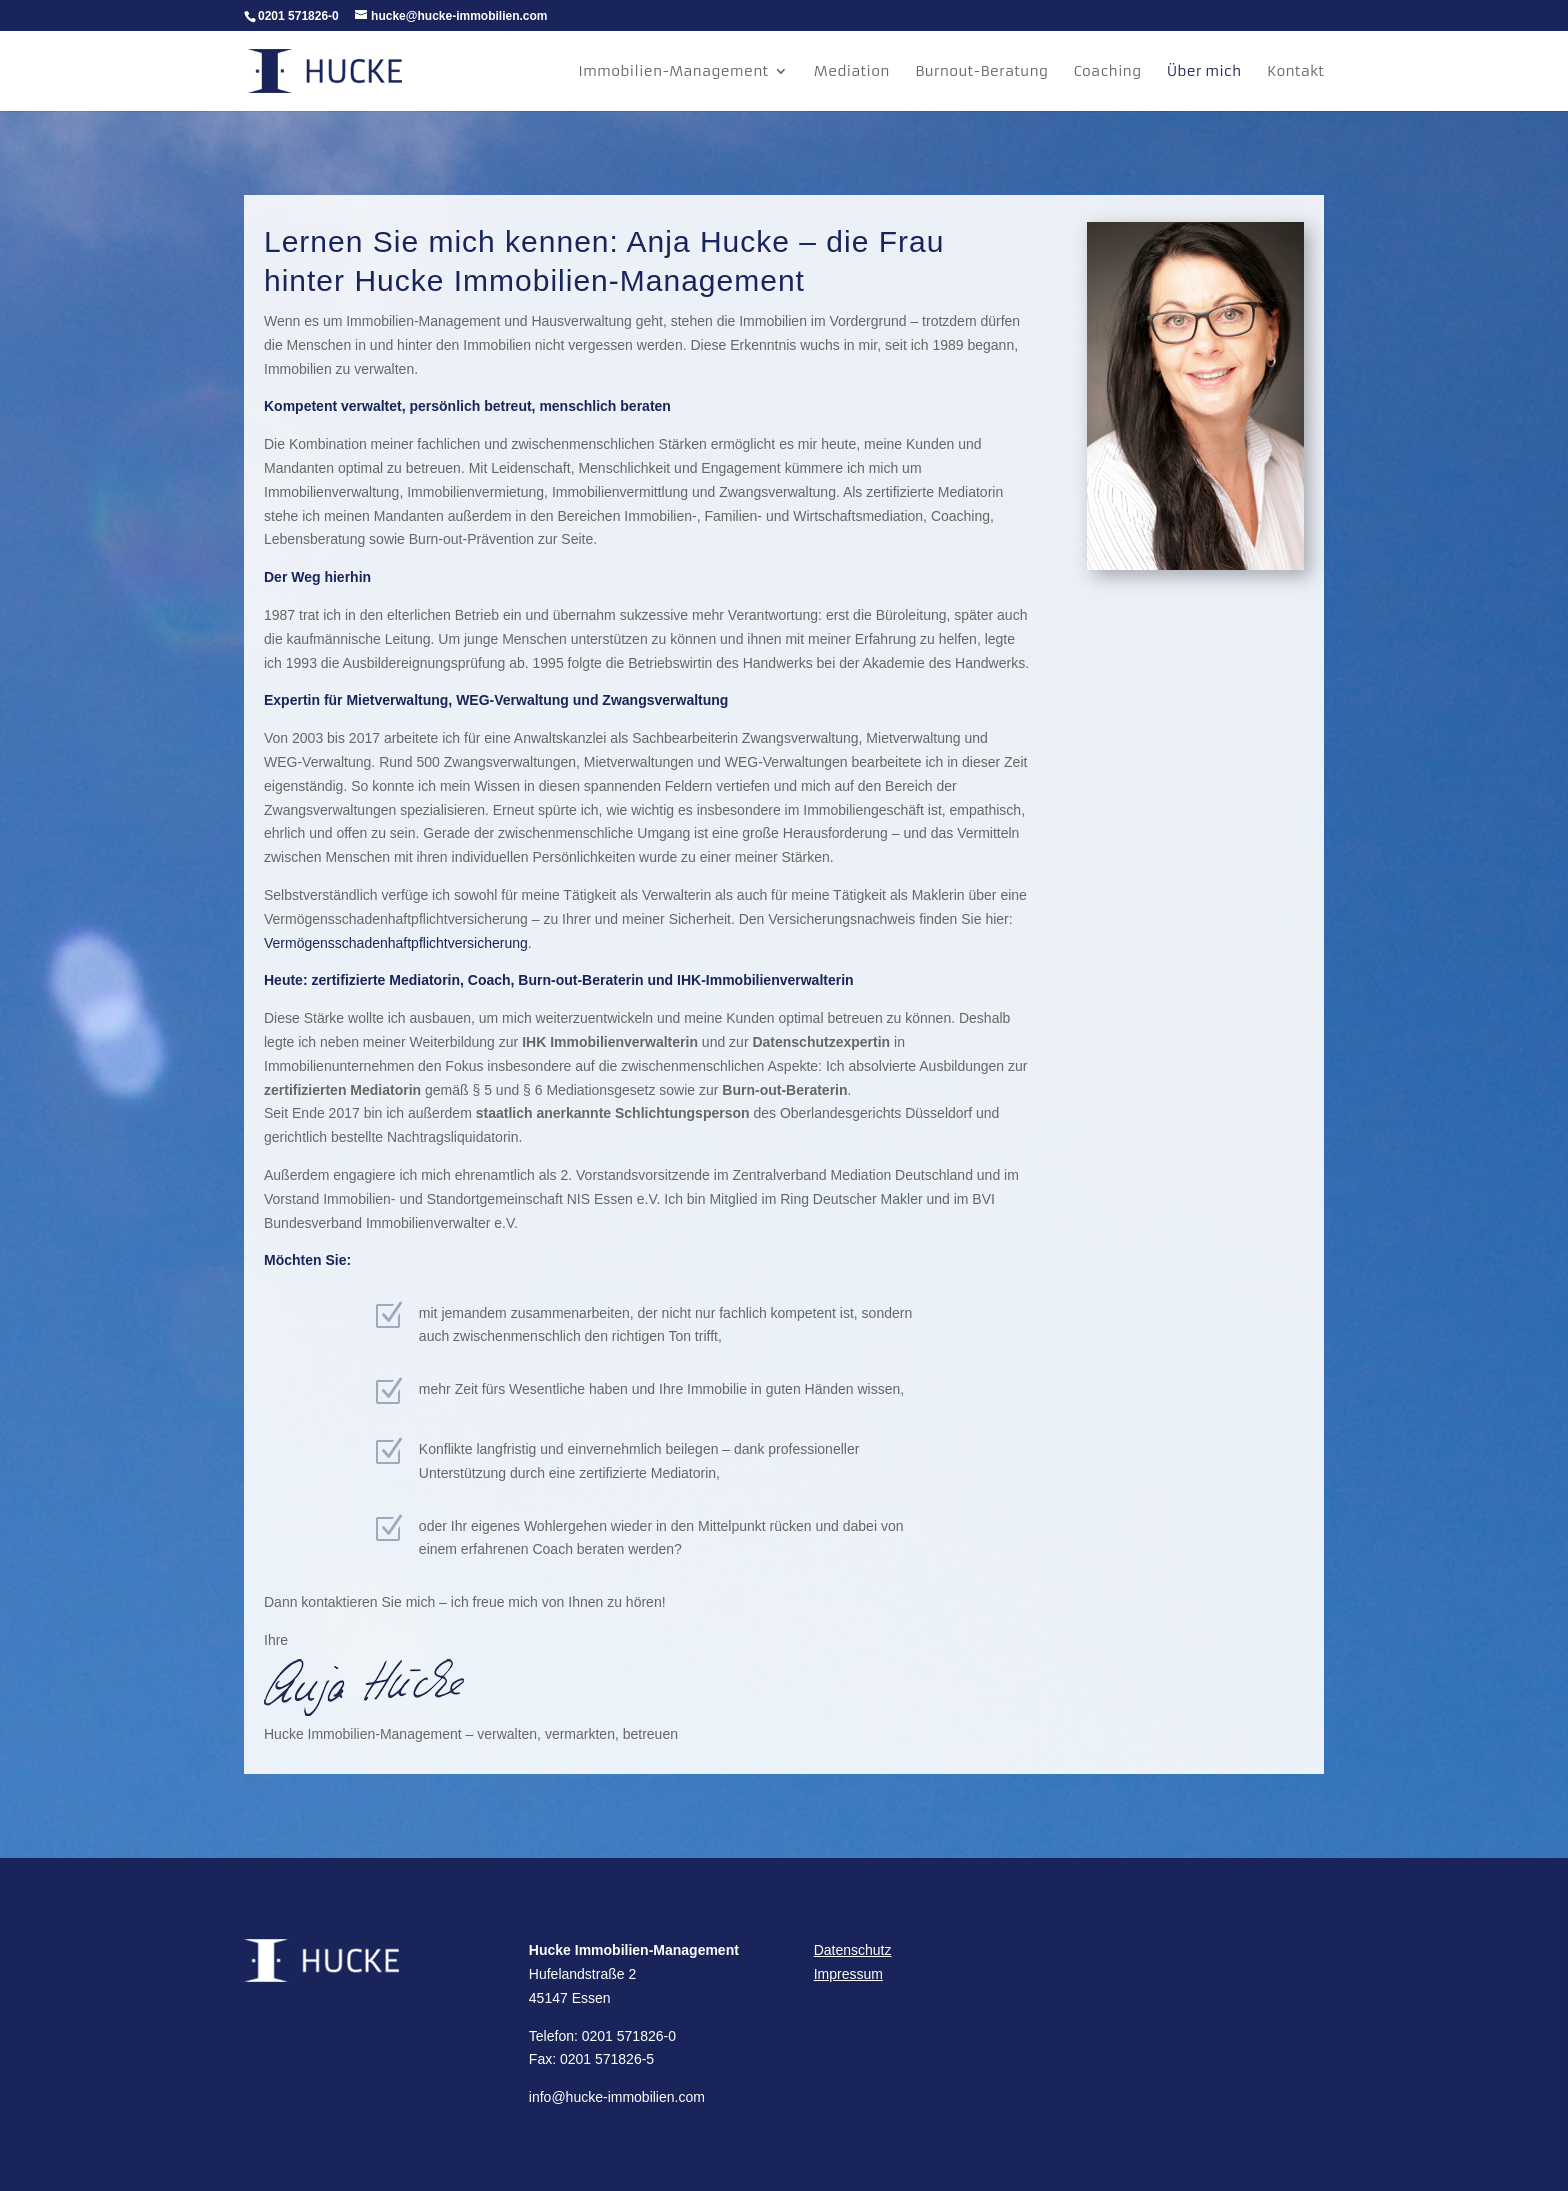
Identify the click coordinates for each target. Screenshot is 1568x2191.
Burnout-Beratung (981, 72)
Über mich (1204, 72)
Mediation (852, 72)
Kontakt (1295, 72)
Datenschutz (853, 1950)
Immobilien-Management (673, 72)
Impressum (848, 1974)
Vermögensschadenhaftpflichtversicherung (396, 943)
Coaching (1108, 72)
